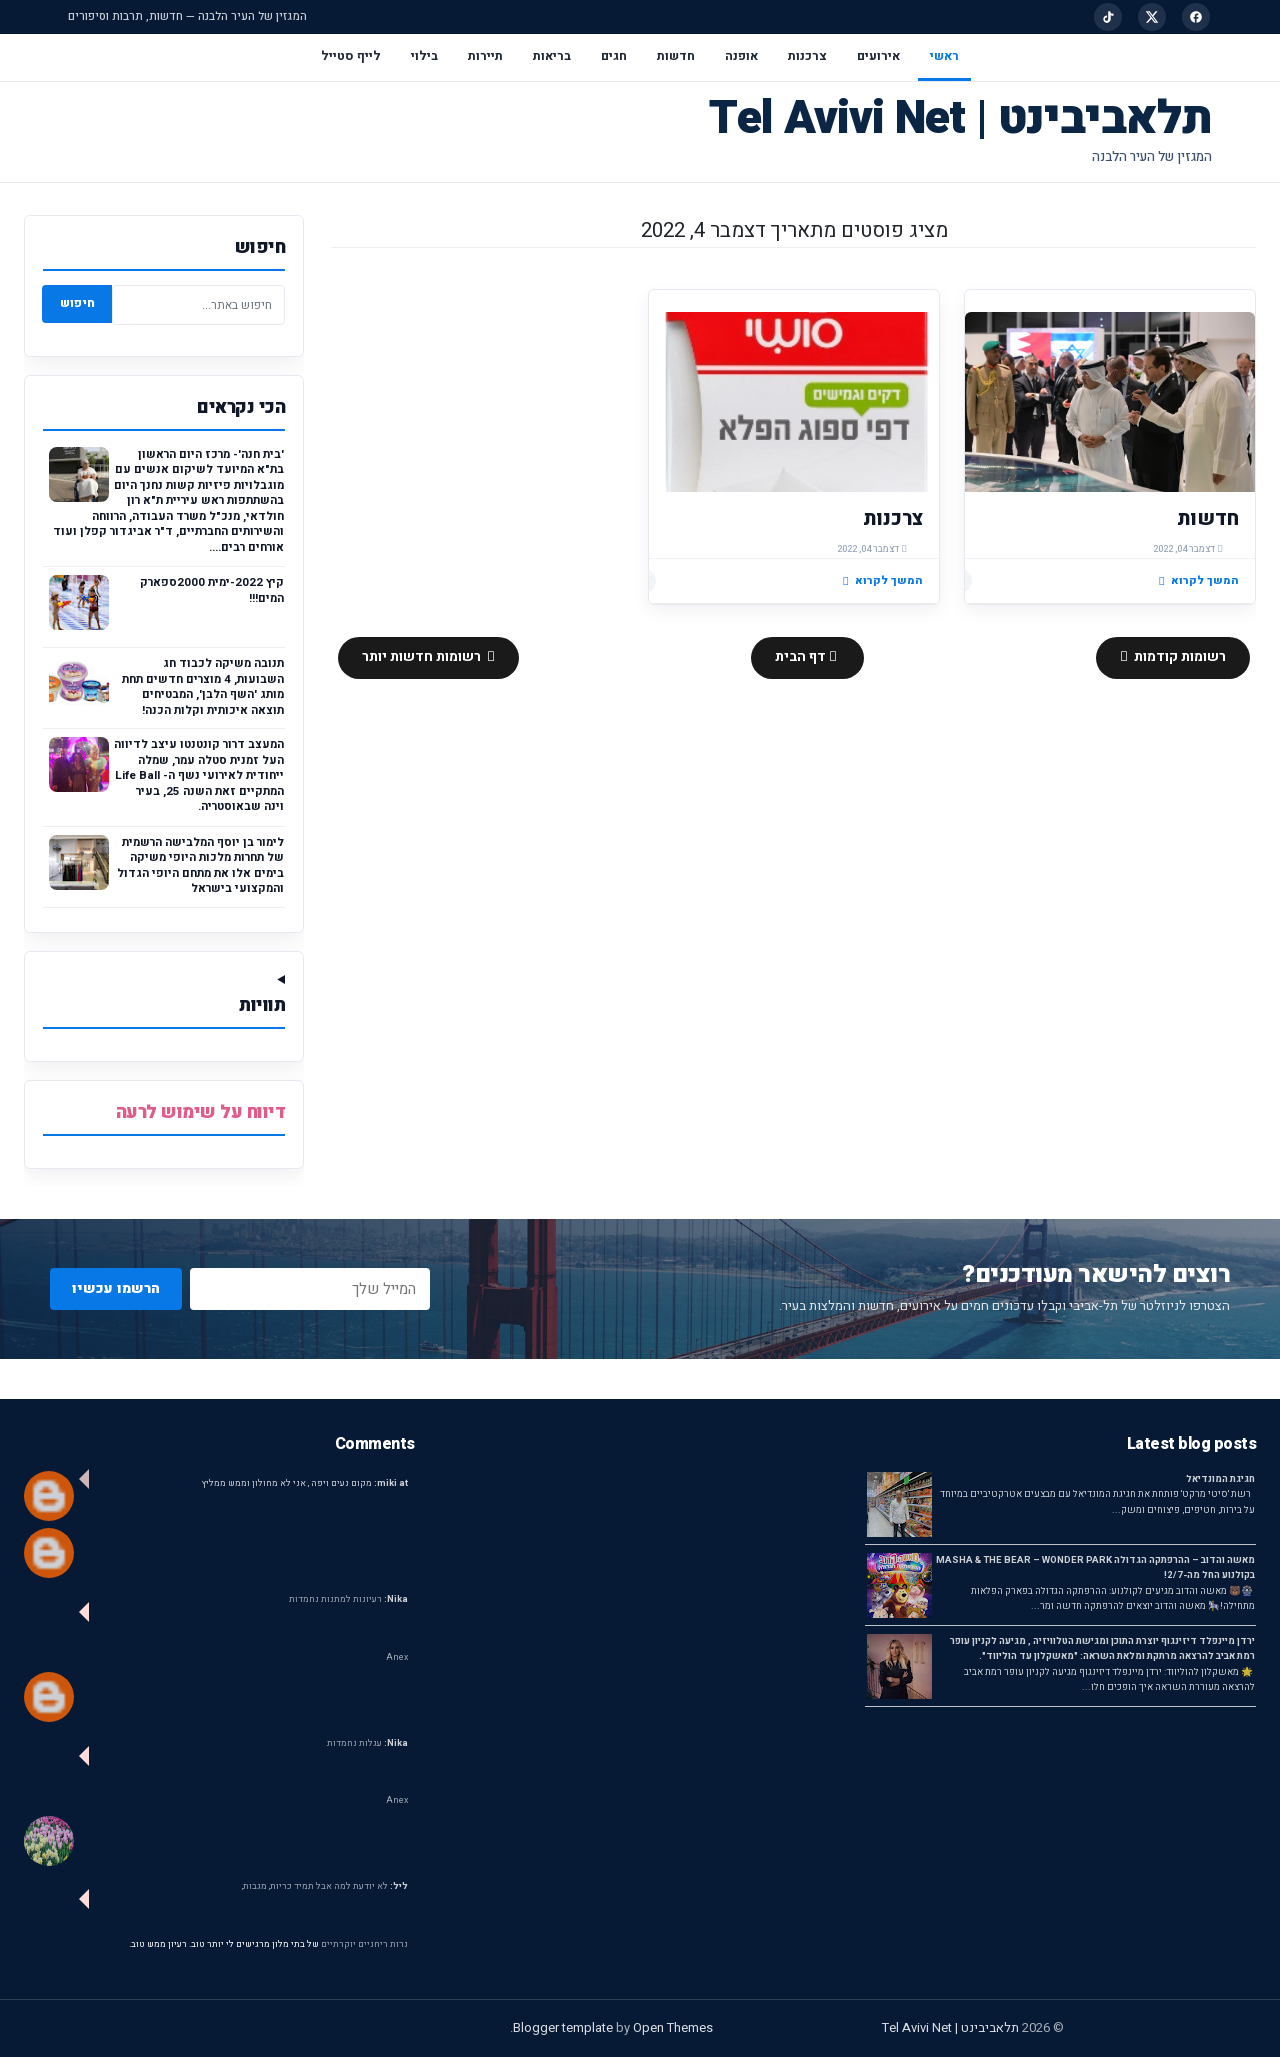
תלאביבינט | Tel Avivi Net (960, 118)
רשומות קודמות (1178, 657)
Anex (397, 1657)
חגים (614, 56)
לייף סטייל (351, 56)
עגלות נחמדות (367, 1743)
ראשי (944, 56)
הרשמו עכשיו (116, 1288)
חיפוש (77, 303)
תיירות (485, 56)
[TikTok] (1108, 17)
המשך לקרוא (1198, 580)
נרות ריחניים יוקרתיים (364, 1944)
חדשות (676, 56)
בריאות (552, 56)
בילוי (424, 56)
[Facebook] (1196, 17)
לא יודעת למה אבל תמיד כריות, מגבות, (325, 1886)
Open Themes (673, 2027)
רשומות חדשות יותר (423, 657)
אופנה (741, 56)
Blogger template (563, 2027)
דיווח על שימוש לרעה (201, 1112)
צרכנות (807, 56)
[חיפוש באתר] (198, 305)
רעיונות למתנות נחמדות (348, 1599)
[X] (1152, 17)
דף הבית (802, 657)
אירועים (878, 56)
